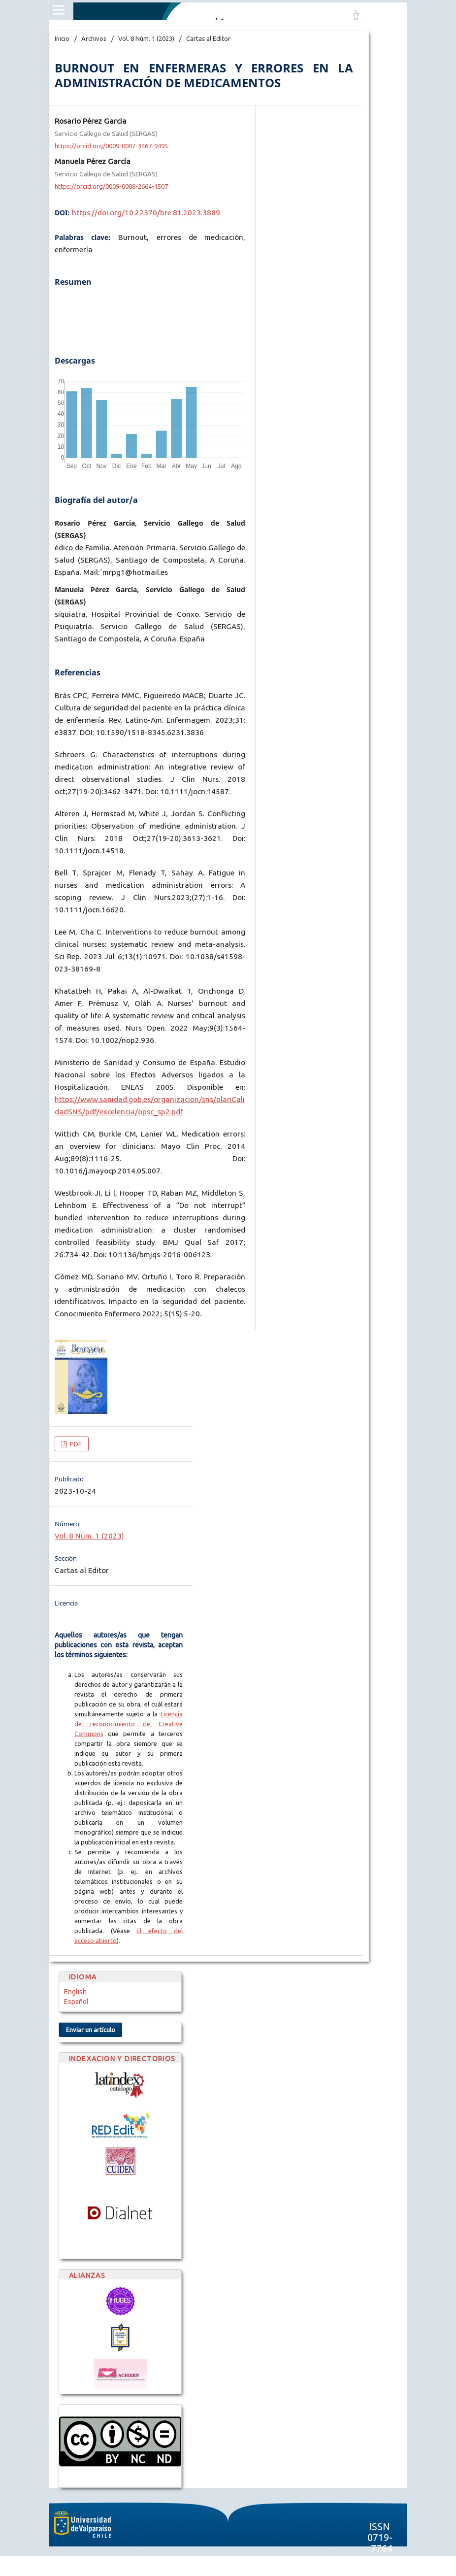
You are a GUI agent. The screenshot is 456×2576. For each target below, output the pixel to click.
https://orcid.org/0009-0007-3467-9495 (111, 145)
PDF (75, 1443)
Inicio (62, 38)
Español (76, 2002)
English (75, 1992)
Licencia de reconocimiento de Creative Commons (128, 1723)
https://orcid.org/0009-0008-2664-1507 (111, 185)
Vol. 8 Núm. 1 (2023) (146, 38)
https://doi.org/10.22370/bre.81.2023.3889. (147, 212)
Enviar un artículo (90, 2029)
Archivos (93, 38)
